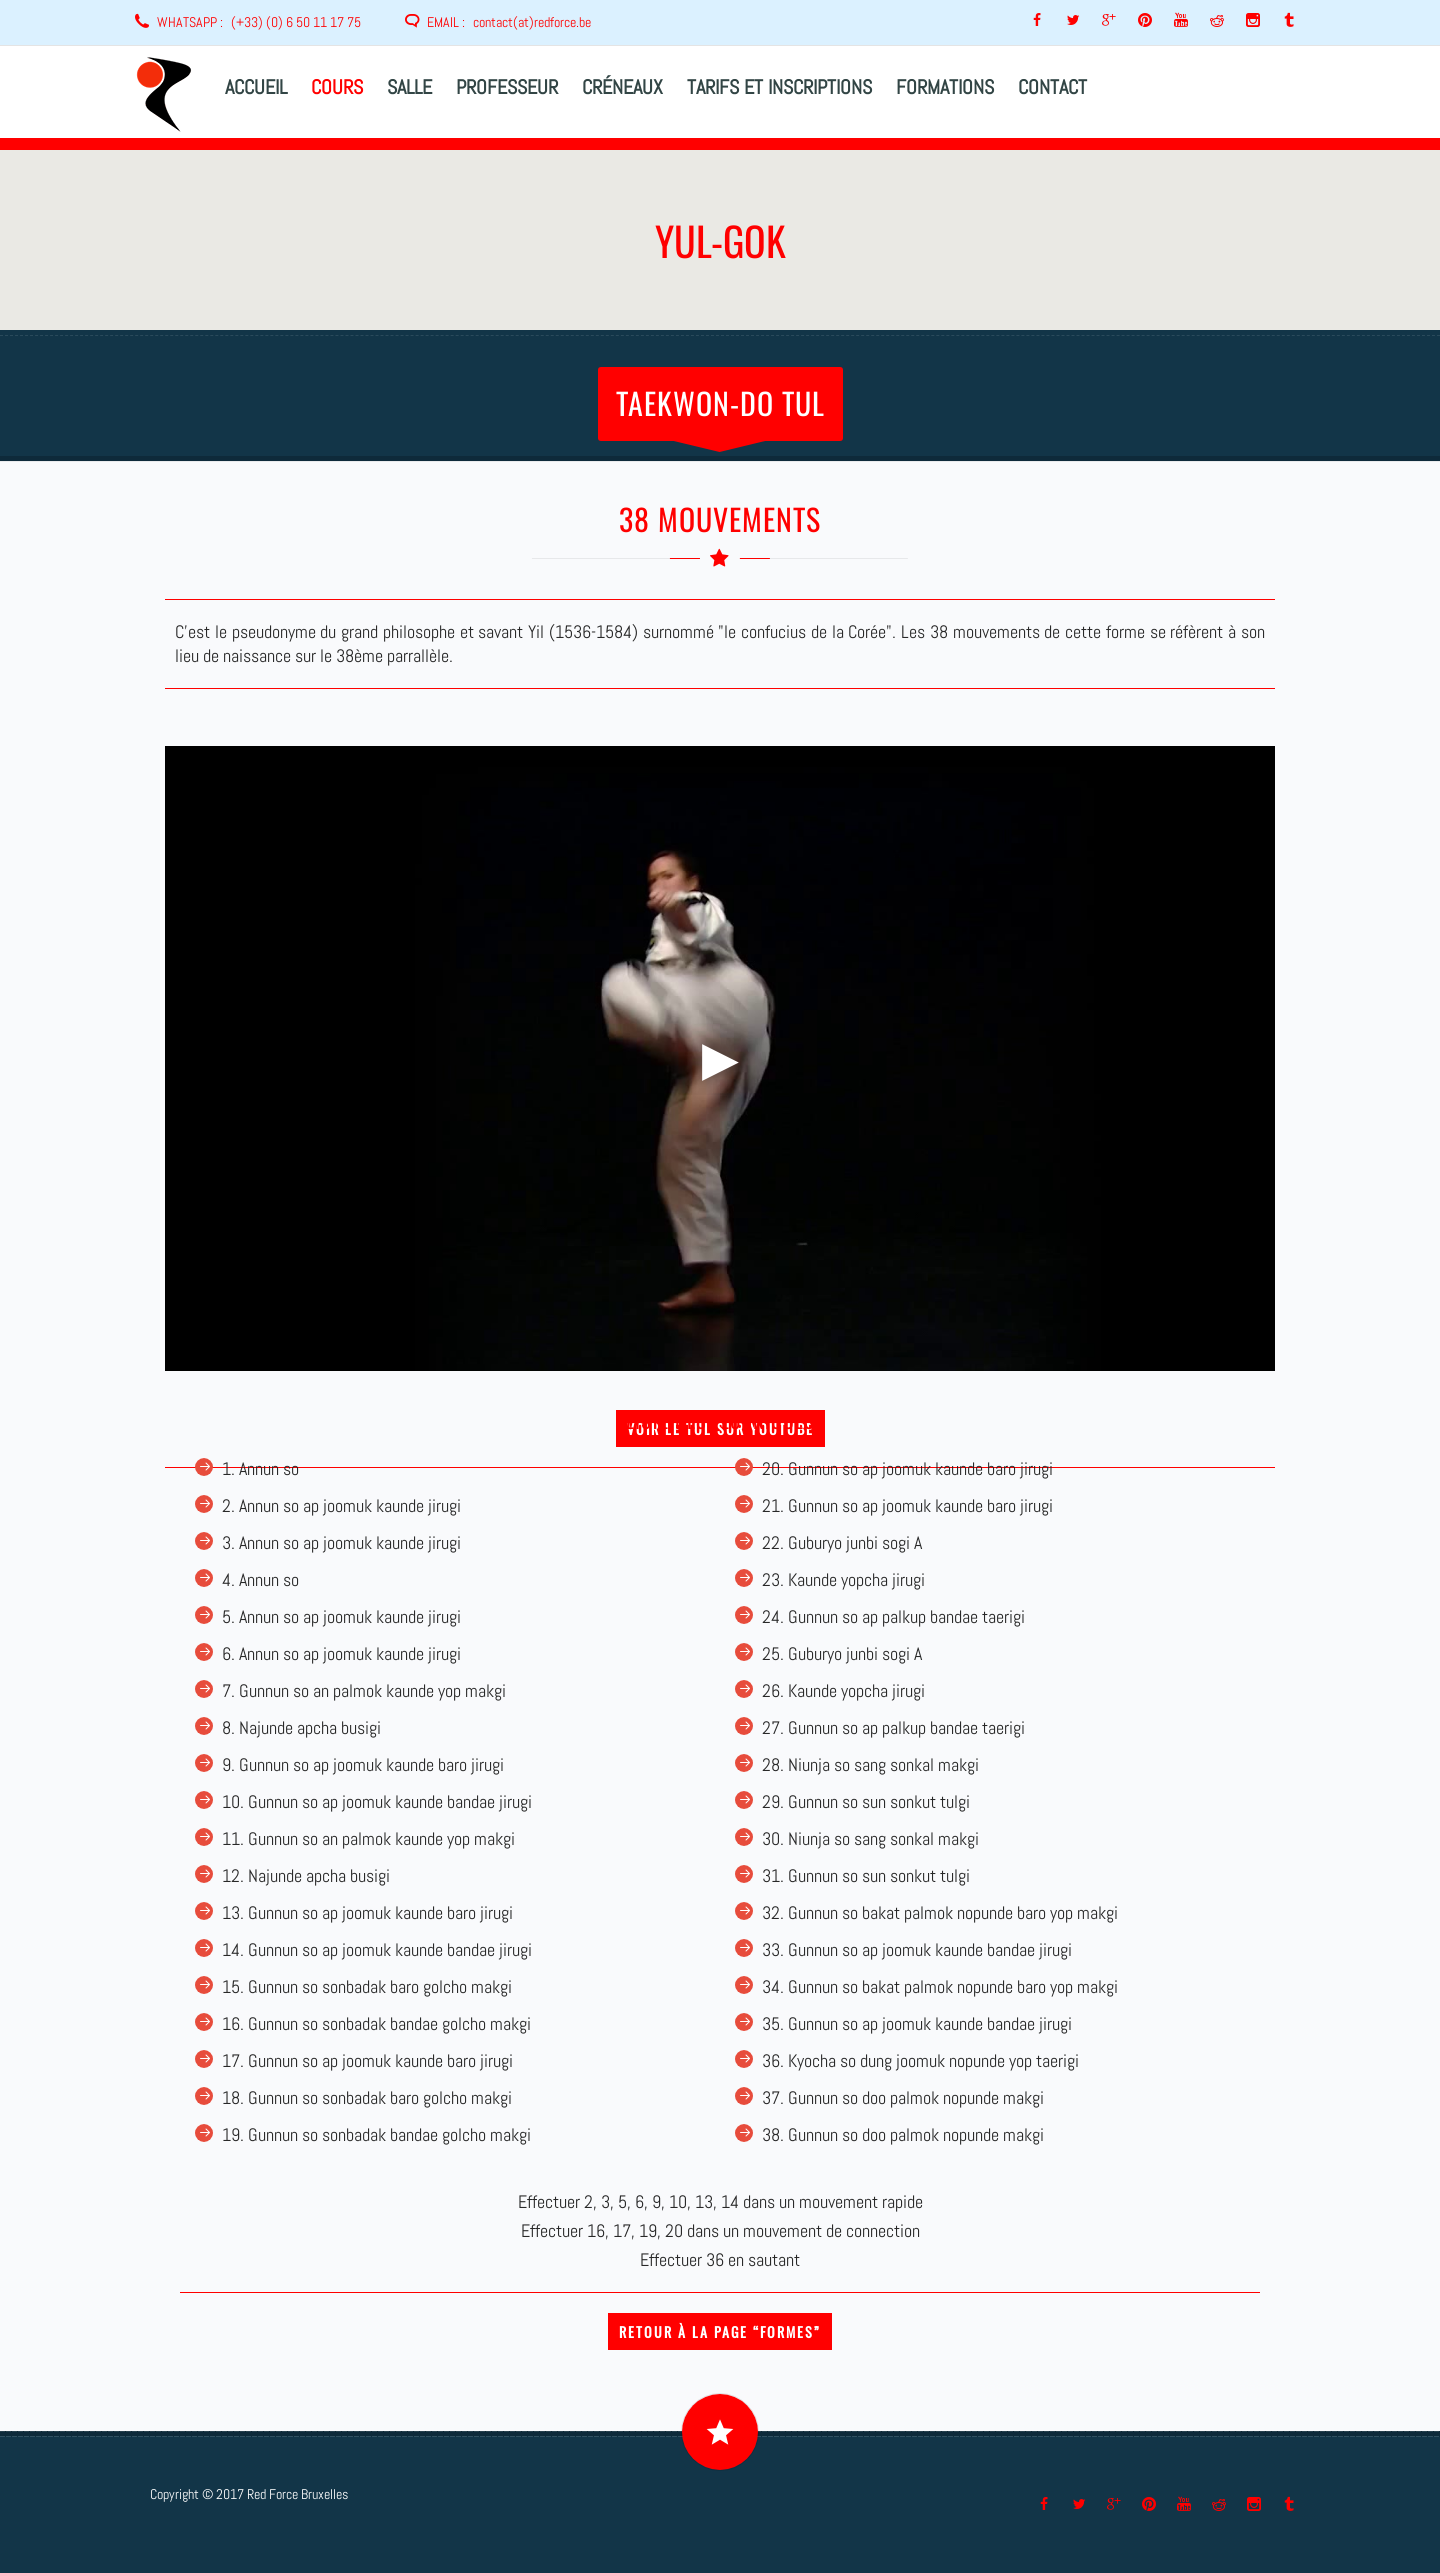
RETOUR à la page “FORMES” (720, 2331)
